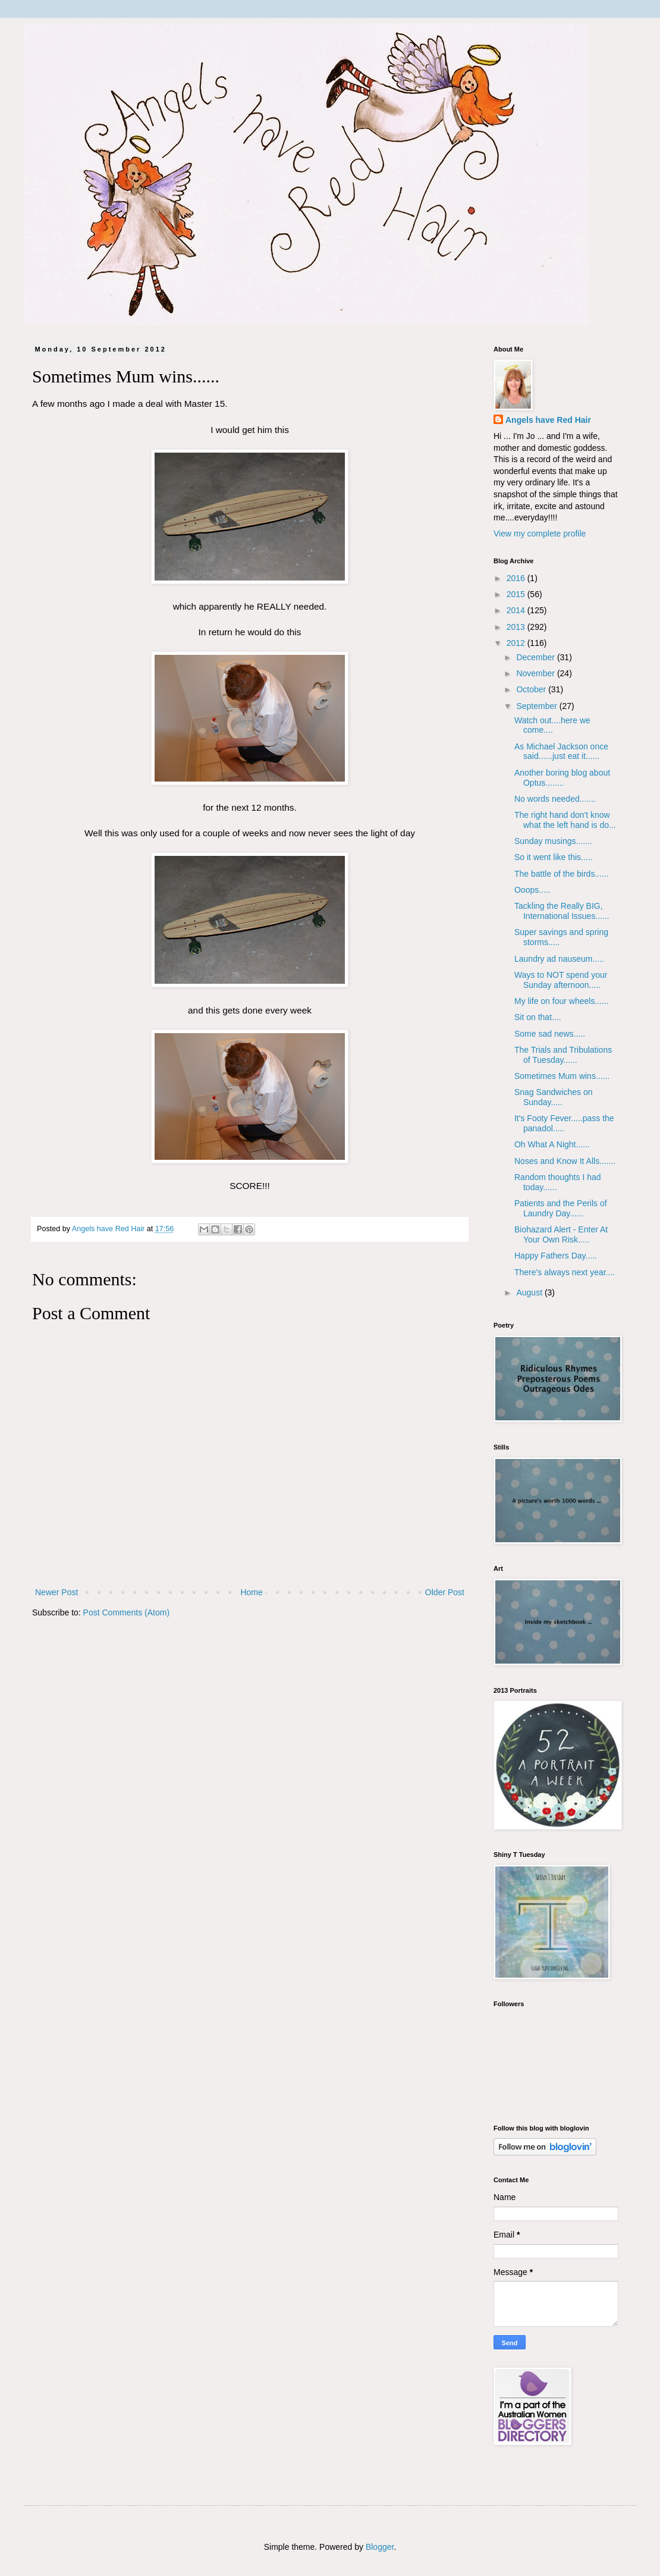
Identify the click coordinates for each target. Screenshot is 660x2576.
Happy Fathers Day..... (555, 1255)
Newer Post (56, 1592)
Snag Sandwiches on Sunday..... (553, 1097)
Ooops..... (532, 890)
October (532, 689)
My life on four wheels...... (561, 1001)
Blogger (380, 2547)
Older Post (444, 1592)
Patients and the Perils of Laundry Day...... (560, 1208)
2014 (517, 610)
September (537, 706)
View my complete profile (540, 533)
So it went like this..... (553, 857)
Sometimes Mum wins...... (561, 1076)
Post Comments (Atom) (126, 1612)
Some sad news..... (549, 1033)
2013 (517, 627)
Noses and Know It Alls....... (564, 1161)
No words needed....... (555, 799)
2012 (517, 643)
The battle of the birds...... (561, 873)
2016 (517, 578)
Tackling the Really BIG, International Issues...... (561, 911)
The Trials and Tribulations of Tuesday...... (563, 1055)
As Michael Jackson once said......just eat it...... (561, 751)
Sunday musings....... (553, 841)
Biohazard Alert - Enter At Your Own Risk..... (561, 1234)
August (530, 1292)
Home (251, 1592)
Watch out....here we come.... (552, 725)
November (536, 673)
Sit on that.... (537, 1017)
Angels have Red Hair (548, 420)
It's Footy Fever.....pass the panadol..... (564, 1123)
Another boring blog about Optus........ (562, 777)
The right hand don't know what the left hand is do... (565, 820)
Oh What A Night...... (552, 1144)
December (536, 657)
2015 (517, 594)
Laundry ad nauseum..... (559, 959)
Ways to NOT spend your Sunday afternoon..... (560, 980)
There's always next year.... (564, 1272)
